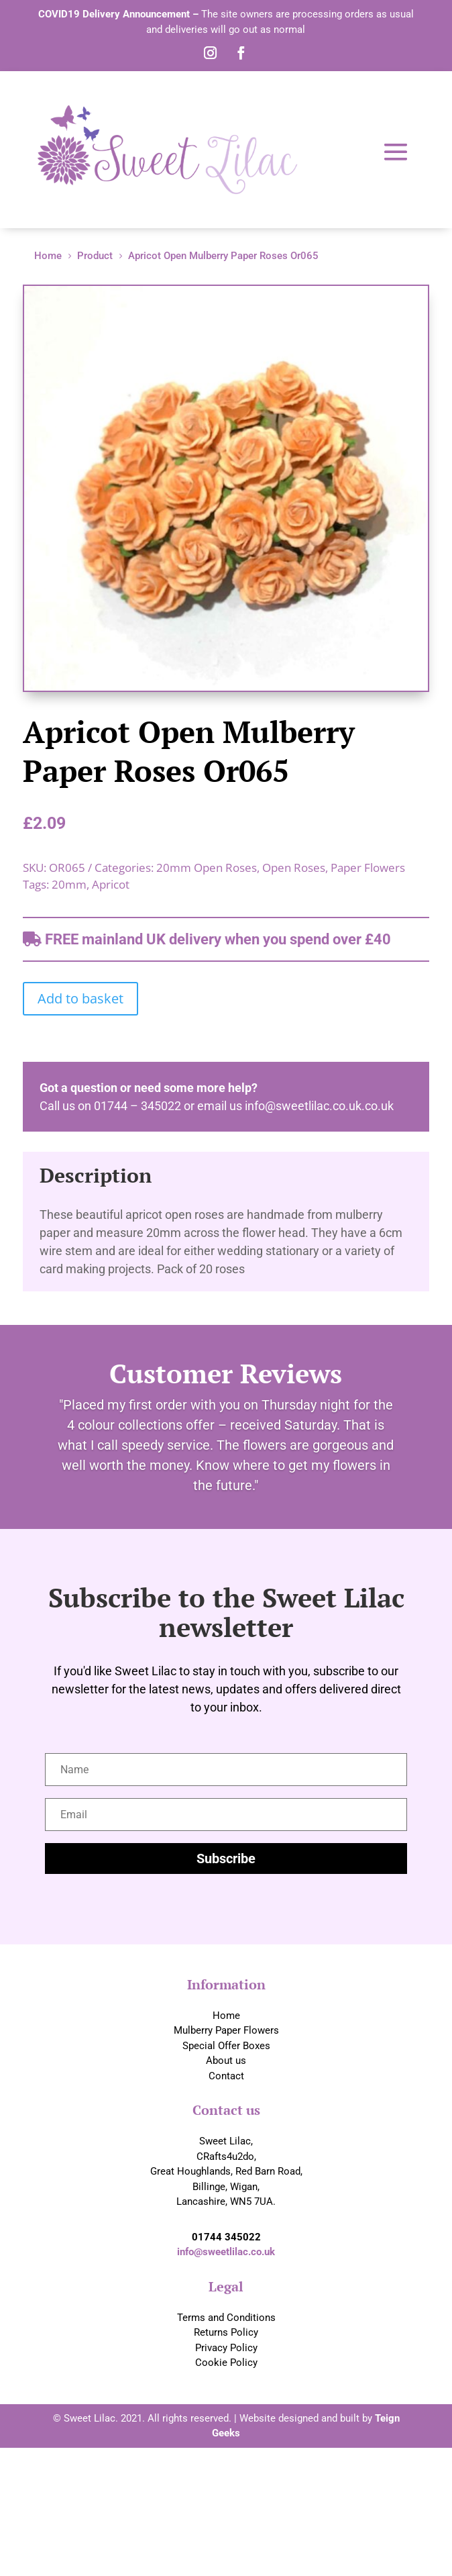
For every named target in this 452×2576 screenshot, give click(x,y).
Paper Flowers (368, 867)
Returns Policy (226, 2332)
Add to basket (80, 998)
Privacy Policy (226, 2348)
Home (226, 2016)
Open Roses (293, 867)
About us (226, 2060)
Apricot (110, 884)
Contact (226, 2076)
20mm (69, 884)
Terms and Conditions (226, 2318)
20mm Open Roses (206, 867)
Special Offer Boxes (226, 2046)
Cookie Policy (226, 2363)
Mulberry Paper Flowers (226, 2030)
